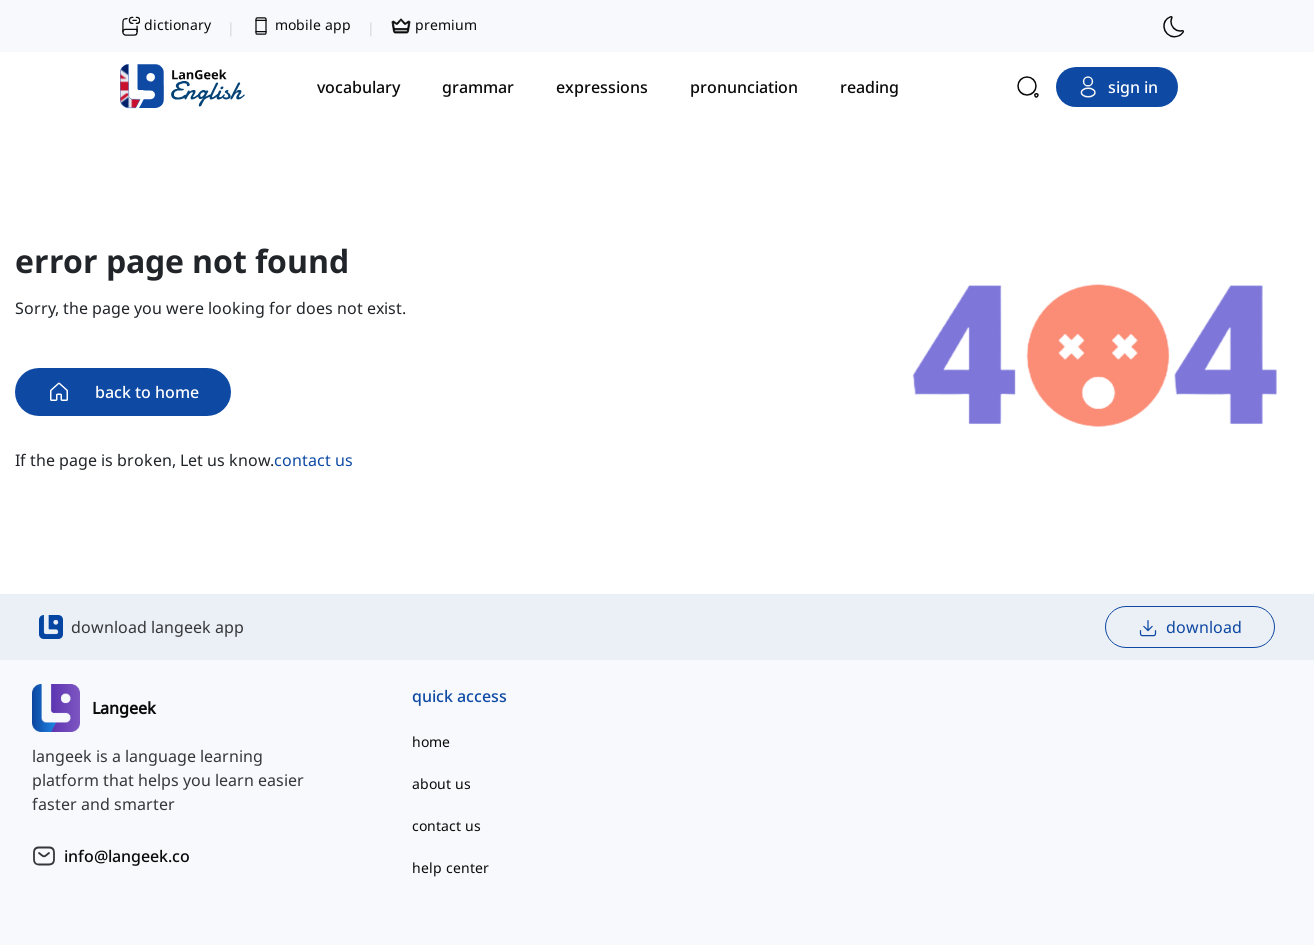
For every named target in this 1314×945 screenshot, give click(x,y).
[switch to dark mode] (1174, 26)
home (431, 741)
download (1190, 627)
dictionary (165, 26)
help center (450, 867)
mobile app (301, 26)
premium (434, 26)
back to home (123, 392)
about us (441, 783)
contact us (313, 460)
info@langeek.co (127, 856)
